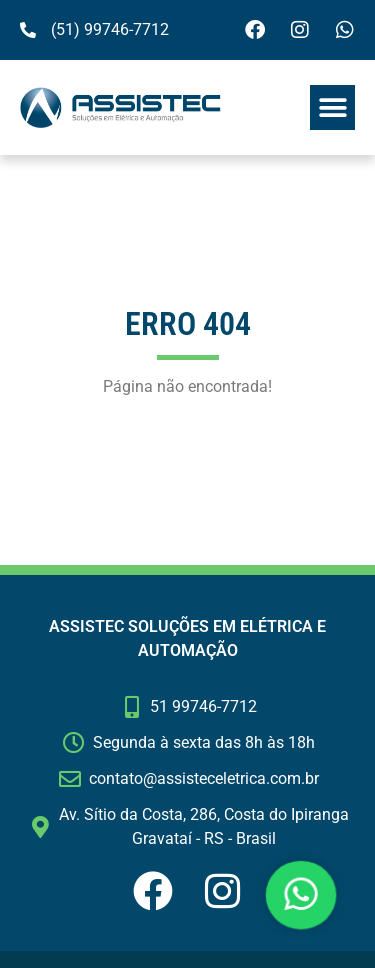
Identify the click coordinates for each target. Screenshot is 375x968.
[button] (332, 107)
